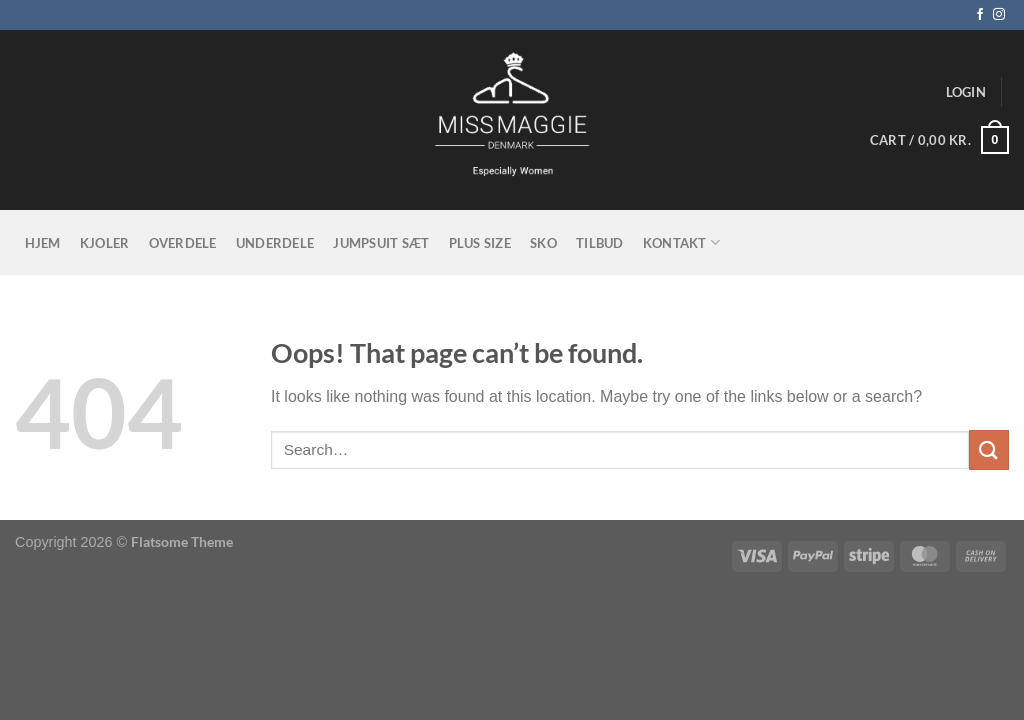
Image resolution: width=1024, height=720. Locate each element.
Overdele (183, 243)
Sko (543, 243)
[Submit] (989, 449)
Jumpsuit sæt (381, 243)
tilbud (600, 243)
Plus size (480, 243)
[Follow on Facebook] (980, 15)
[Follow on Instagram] (999, 15)
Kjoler (105, 243)
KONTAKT (681, 242)
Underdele (275, 243)
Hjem (43, 243)
